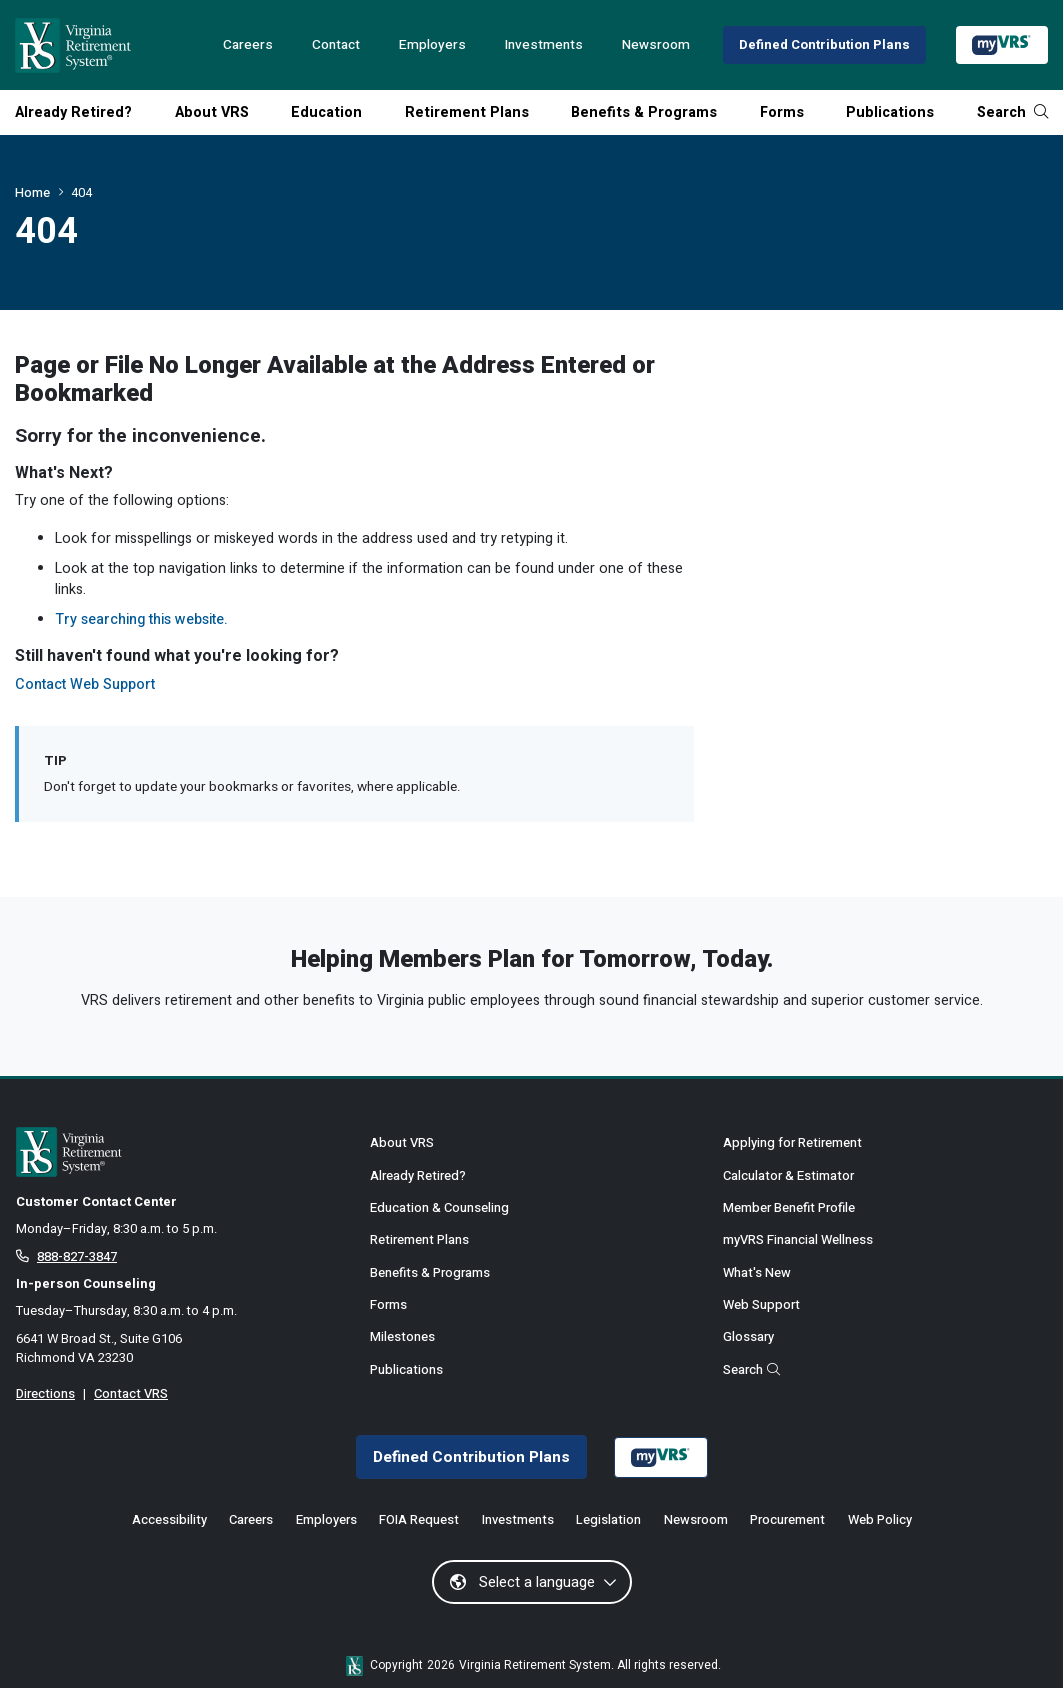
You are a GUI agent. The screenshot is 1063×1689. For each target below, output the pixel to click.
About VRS (212, 112)
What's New (757, 1272)
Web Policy (880, 1520)
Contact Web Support (85, 684)
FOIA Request (419, 1520)
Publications (890, 112)
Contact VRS (131, 1393)
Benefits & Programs (644, 112)
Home (32, 192)
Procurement (787, 1520)
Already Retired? (73, 112)
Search (1012, 112)
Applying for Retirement (792, 1142)
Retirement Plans (467, 112)
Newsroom (656, 45)
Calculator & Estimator (788, 1175)
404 (81, 192)
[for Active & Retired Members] (178, 1152)
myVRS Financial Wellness (798, 1239)
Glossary (748, 1336)
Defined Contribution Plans (824, 44)
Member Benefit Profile (789, 1207)
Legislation (608, 1520)
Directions (45, 1393)
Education (326, 112)
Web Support (761, 1304)
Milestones (402, 1336)
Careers (248, 45)
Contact (336, 45)
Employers (432, 45)
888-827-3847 (77, 1256)
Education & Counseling (439, 1207)
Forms (782, 112)
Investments (544, 45)
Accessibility (169, 1520)
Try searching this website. (141, 619)
